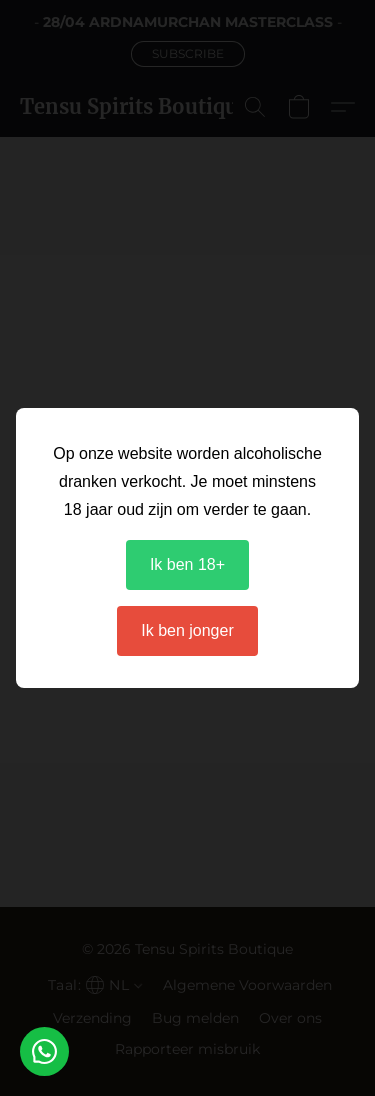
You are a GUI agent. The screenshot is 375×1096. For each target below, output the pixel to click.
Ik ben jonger (187, 630)
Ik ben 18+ (187, 564)
